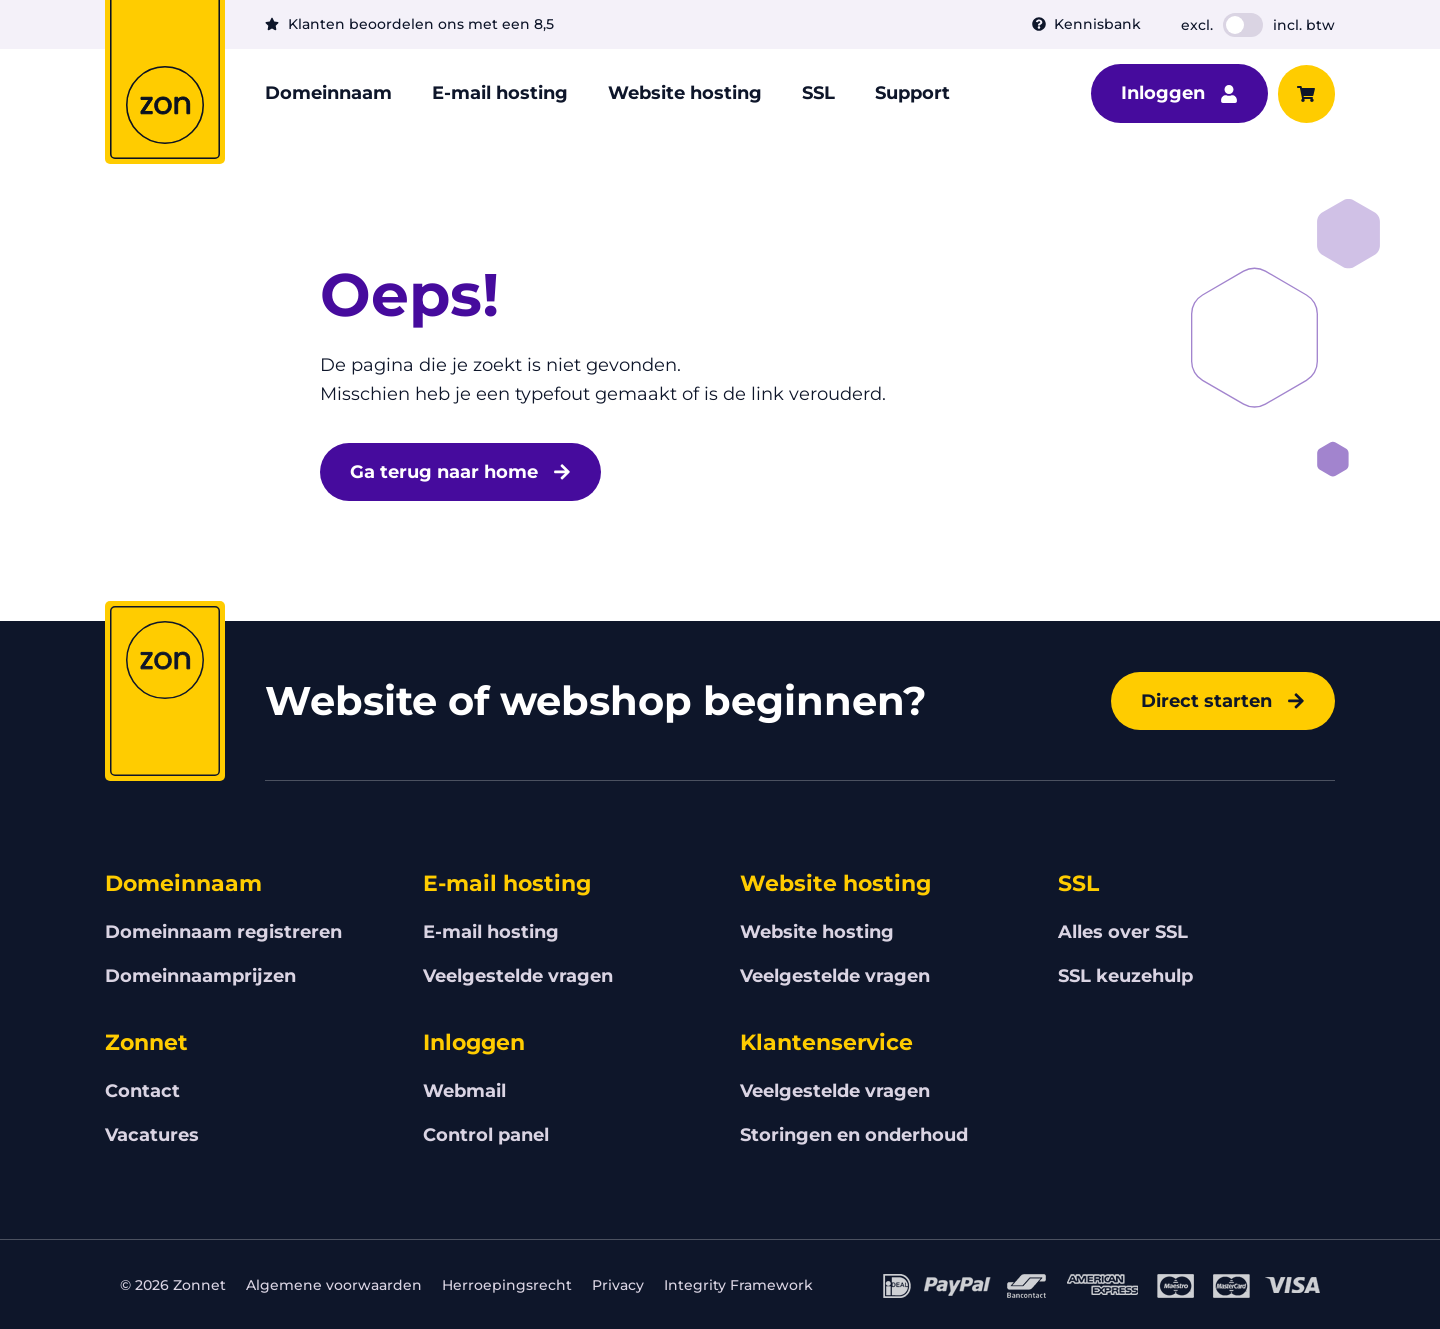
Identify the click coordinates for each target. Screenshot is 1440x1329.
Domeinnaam (328, 93)
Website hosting (685, 93)
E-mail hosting (500, 93)
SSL (818, 93)
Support (912, 93)
